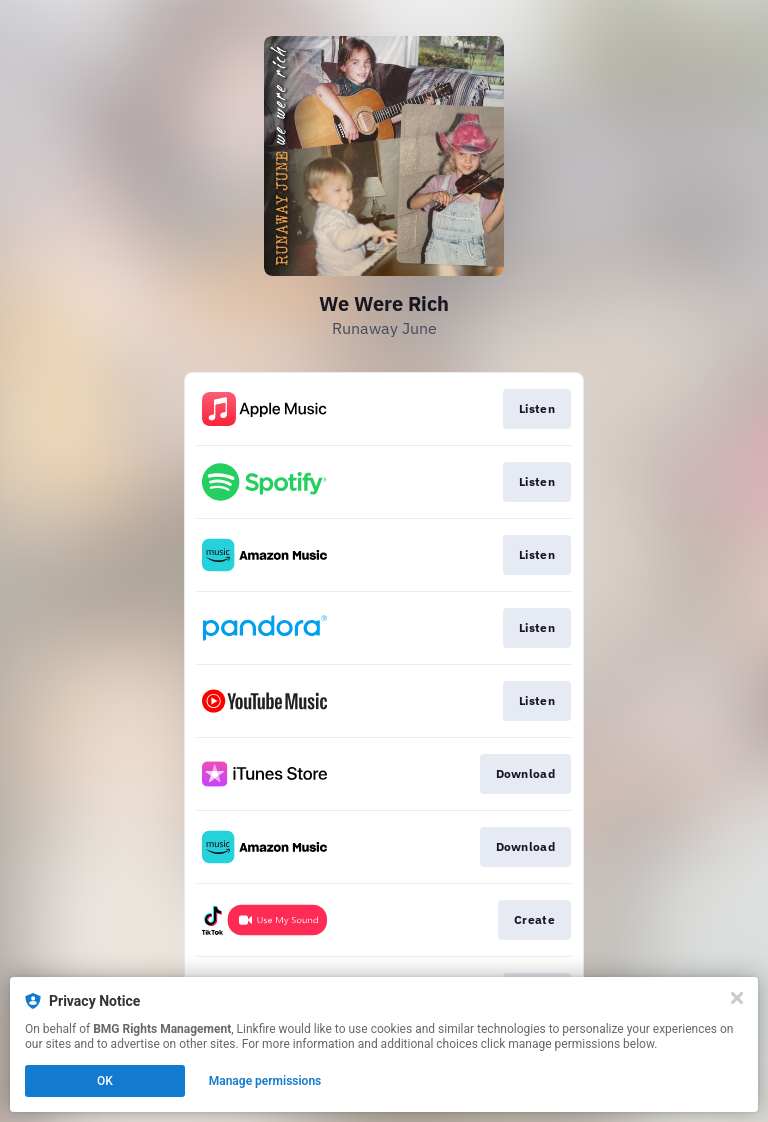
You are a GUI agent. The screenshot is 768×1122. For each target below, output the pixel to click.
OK (105, 1081)
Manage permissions (265, 1081)
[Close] (737, 998)
